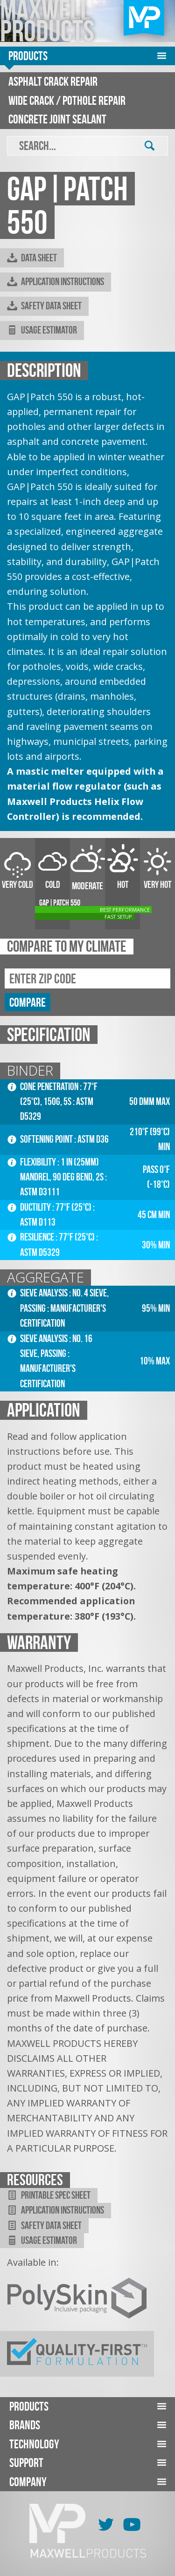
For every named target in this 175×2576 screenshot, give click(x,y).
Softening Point (40, 1139)
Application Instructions (55, 281)
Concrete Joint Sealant (57, 119)
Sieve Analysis (38, 1293)
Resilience (31, 1237)
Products (28, 55)
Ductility (29, 1207)
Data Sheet (32, 258)
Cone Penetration (43, 1086)
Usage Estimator (42, 330)
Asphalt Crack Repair (53, 81)
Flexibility (32, 1162)
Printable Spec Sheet (49, 2195)
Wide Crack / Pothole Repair (67, 100)
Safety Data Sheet (44, 306)
